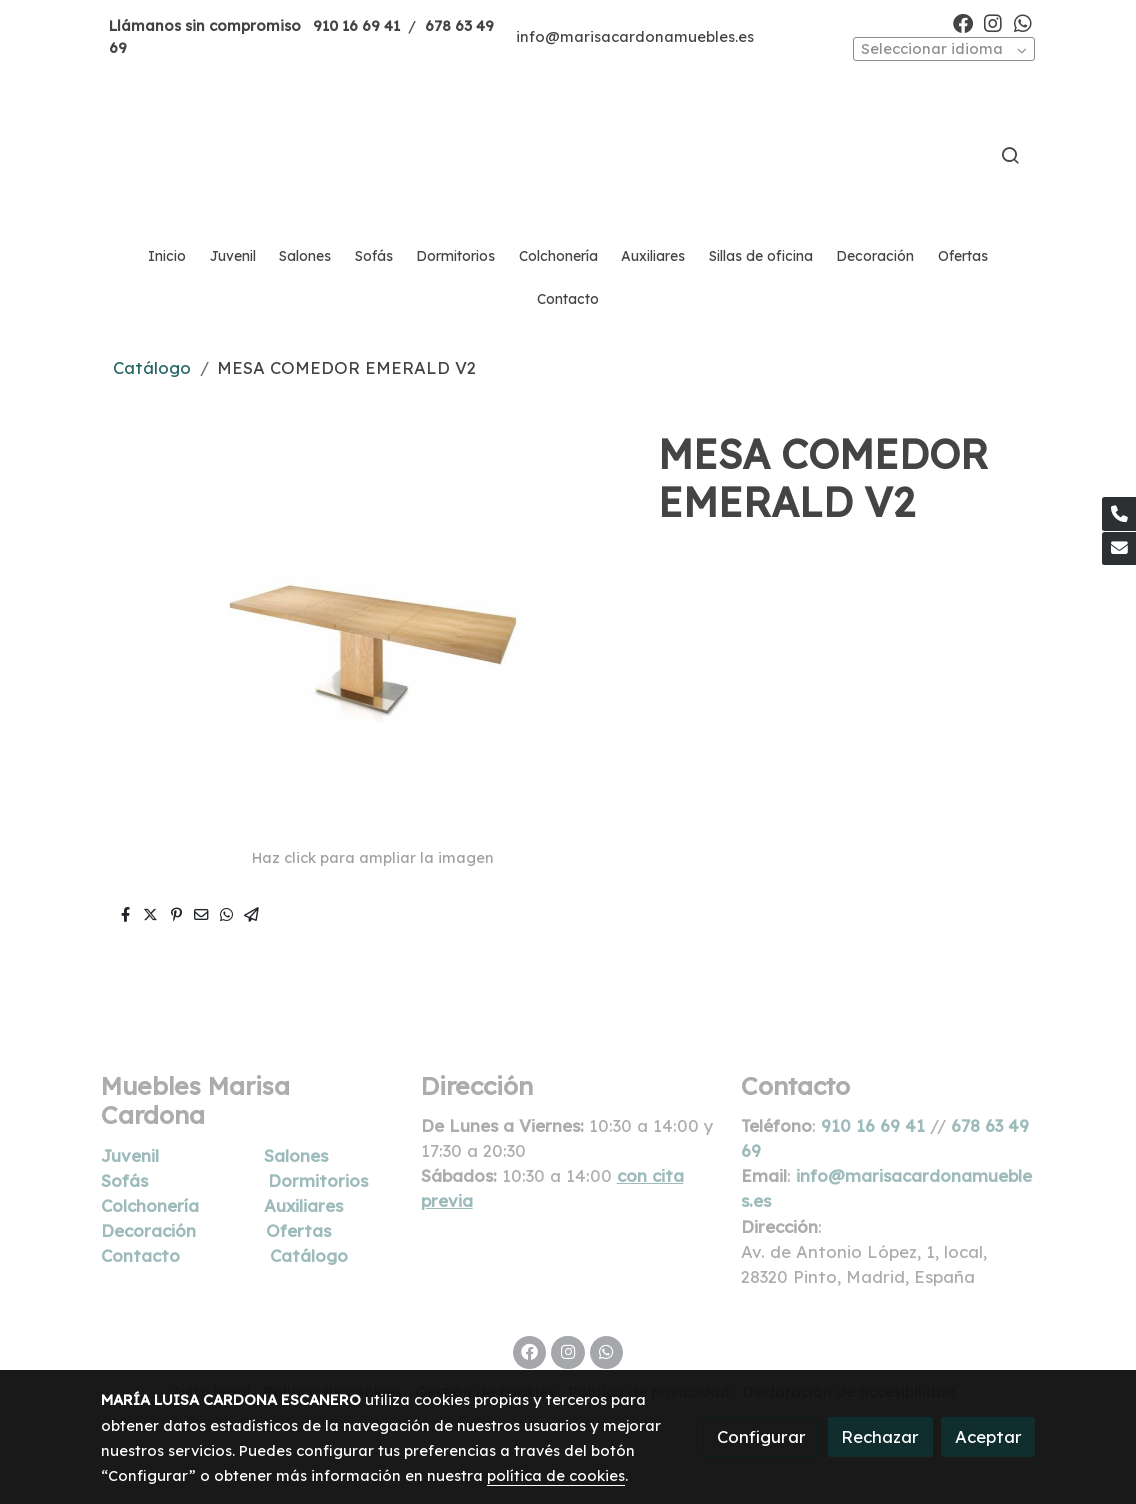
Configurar (761, 1436)
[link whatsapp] (1023, 22)
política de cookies (556, 1475)
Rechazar (880, 1436)
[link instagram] (993, 22)
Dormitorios (318, 1180)
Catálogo (152, 367)
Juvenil (130, 1155)
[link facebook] (963, 22)
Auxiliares (303, 1205)
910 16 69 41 (356, 25)
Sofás (124, 1180)
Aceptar (988, 1436)
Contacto (140, 1255)
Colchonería (150, 1205)
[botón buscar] (1010, 155)
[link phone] (1119, 514)
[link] (568, 155)
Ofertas (298, 1230)
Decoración (148, 1230)
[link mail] (1119, 549)
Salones (296, 1155)
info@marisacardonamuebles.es (635, 36)
